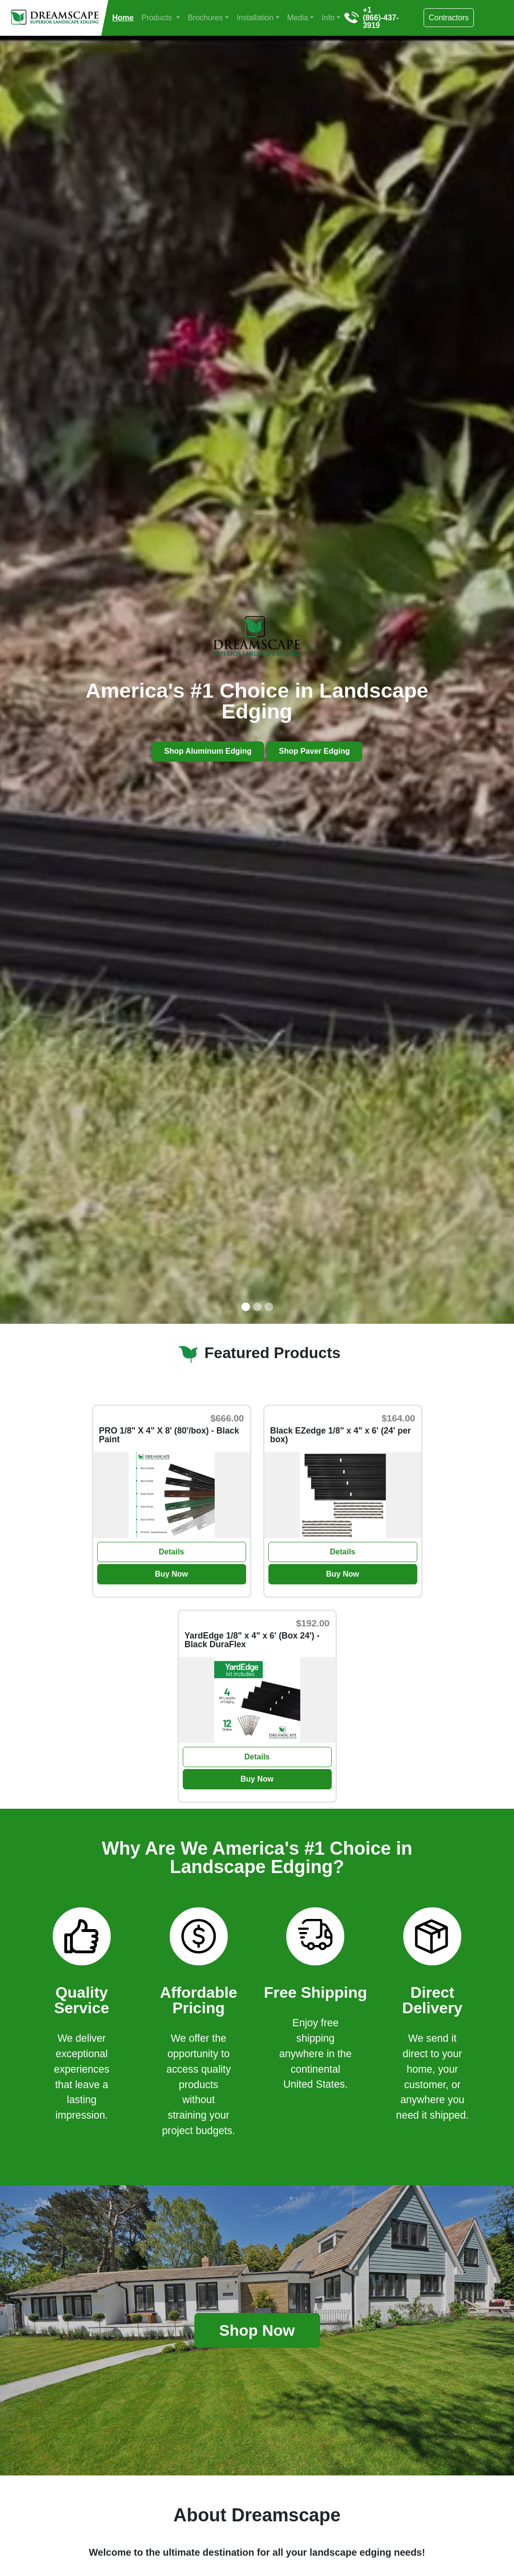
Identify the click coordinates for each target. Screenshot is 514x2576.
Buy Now (171, 1574)
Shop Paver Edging (314, 751)
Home (122, 18)
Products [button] (157, 18)
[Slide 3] (268, 1307)
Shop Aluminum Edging (208, 751)
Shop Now (256, 2330)
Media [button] (297, 18)
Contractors (449, 18)
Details (171, 1552)
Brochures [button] (205, 18)
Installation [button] (255, 18)
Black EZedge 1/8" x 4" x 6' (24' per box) (340, 1435)
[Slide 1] (245, 1307)
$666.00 (227, 1418)
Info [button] (328, 18)
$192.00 (312, 1623)
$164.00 (398, 1418)
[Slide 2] (257, 1307)
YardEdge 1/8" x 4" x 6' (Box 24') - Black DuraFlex (252, 1640)
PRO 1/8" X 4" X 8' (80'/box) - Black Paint (169, 1435)
